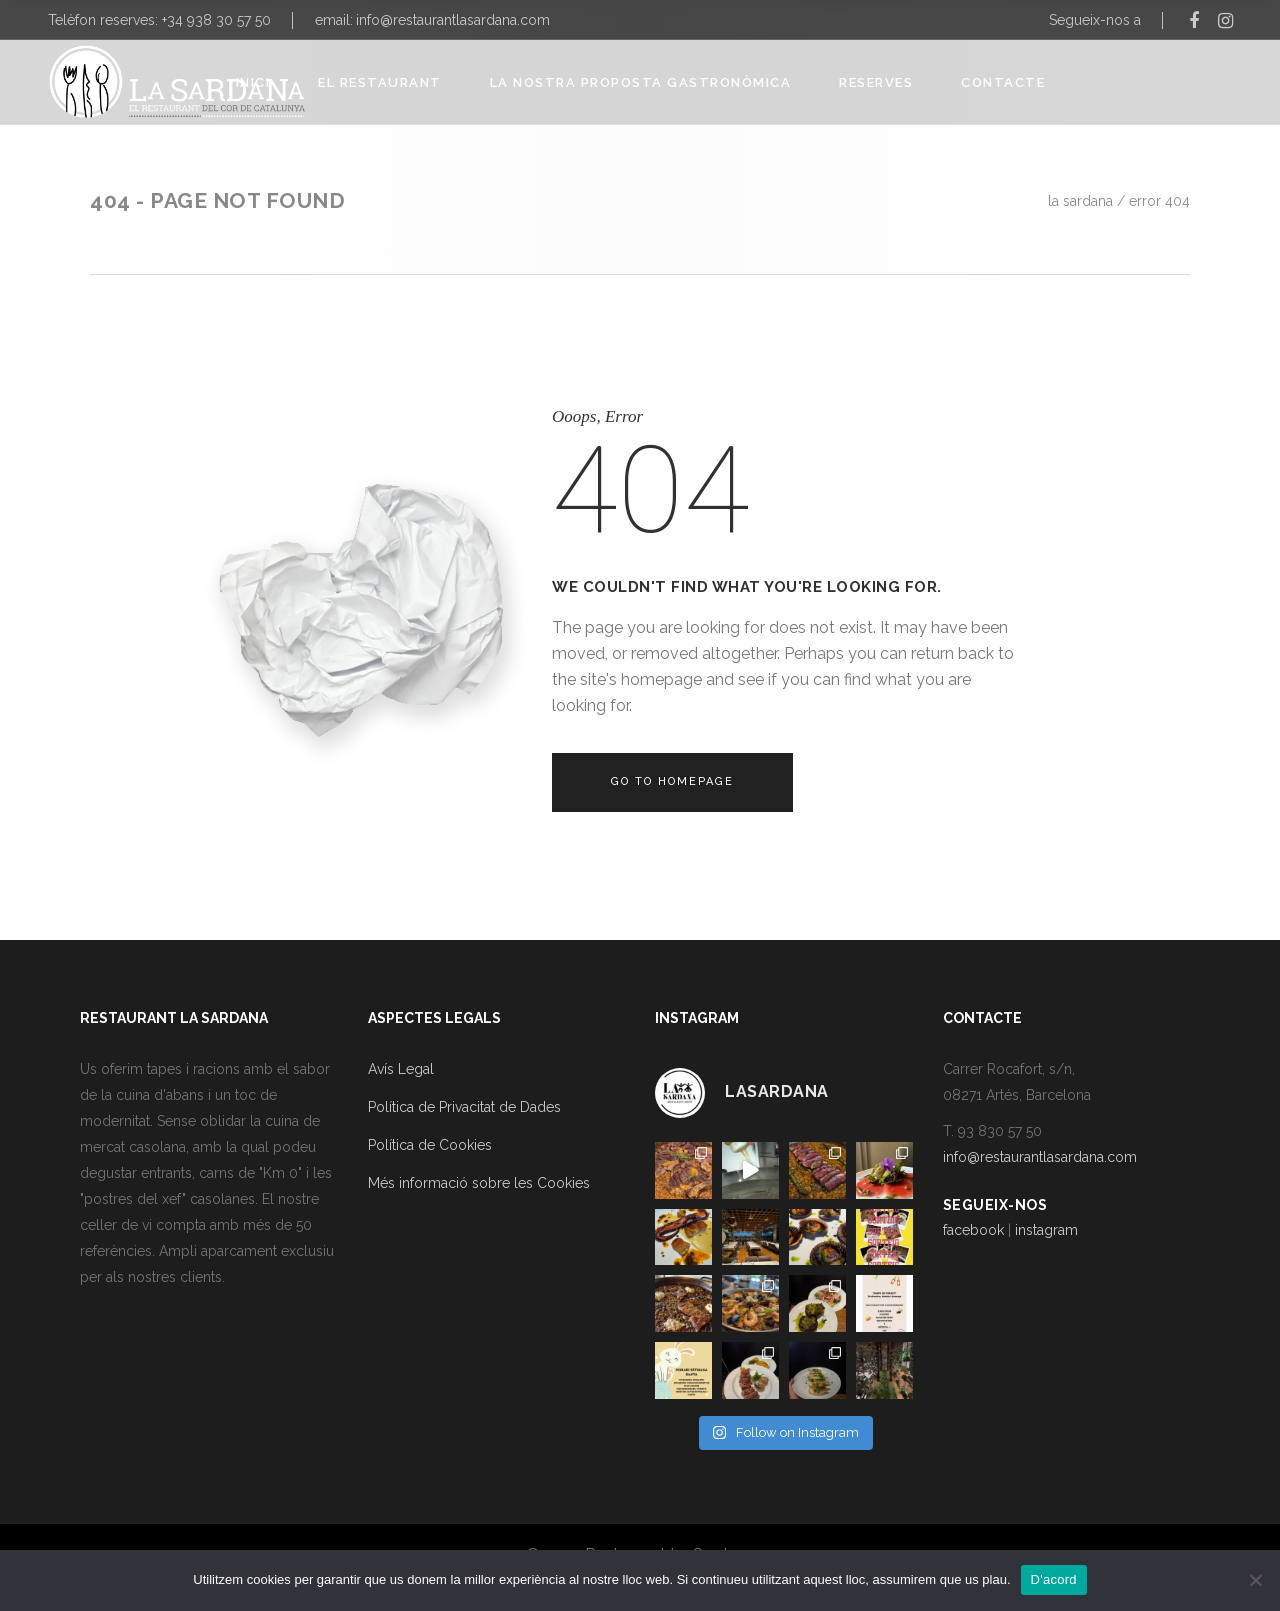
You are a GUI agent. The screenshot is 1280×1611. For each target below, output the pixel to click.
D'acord (1054, 1579)
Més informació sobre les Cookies (479, 1183)
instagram (1046, 1230)
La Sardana (1080, 201)
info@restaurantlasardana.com (453, 20)
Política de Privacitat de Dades (464, 1107)
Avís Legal (401, 1069)
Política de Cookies (430, 1145)
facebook (973, 1230)
